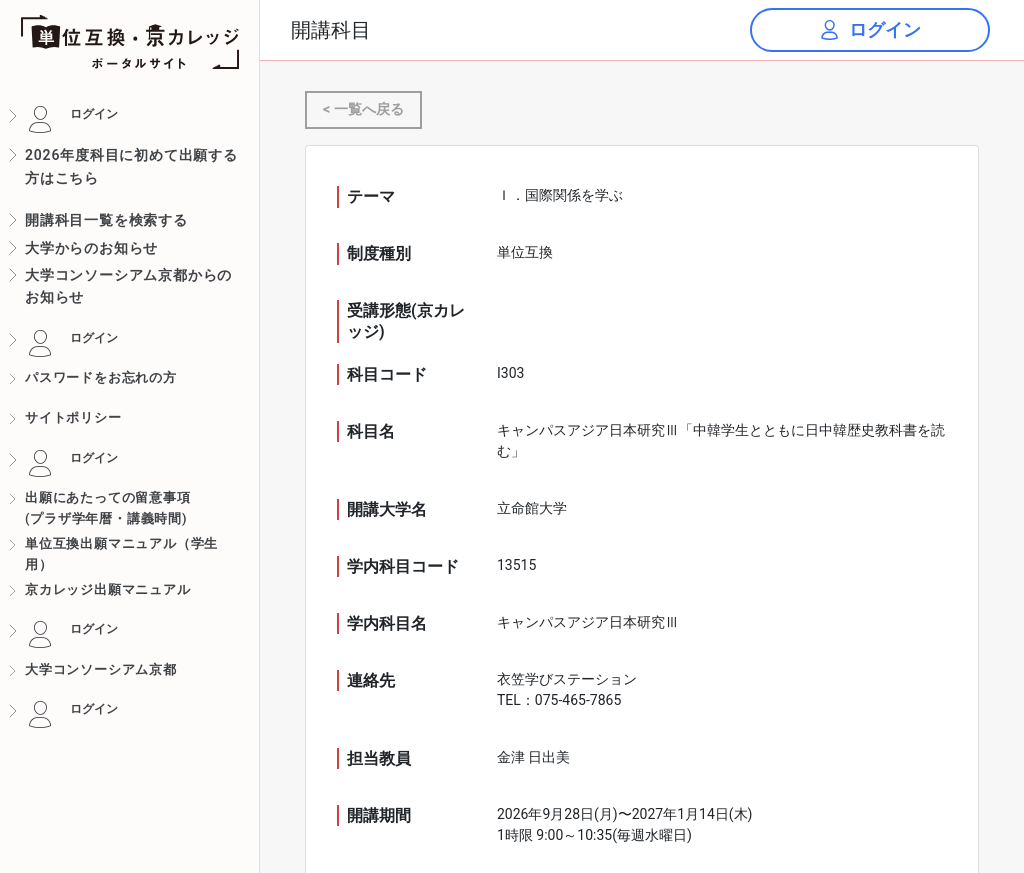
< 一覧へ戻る (363, 109)
